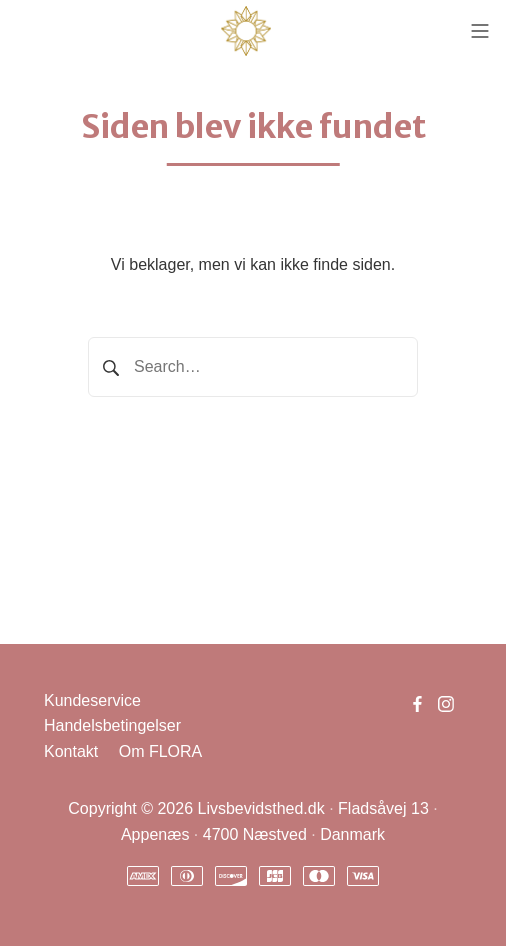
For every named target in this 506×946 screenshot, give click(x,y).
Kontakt (71, 751)
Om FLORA (161, 751)
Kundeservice (92, 700)
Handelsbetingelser (112, 725)
